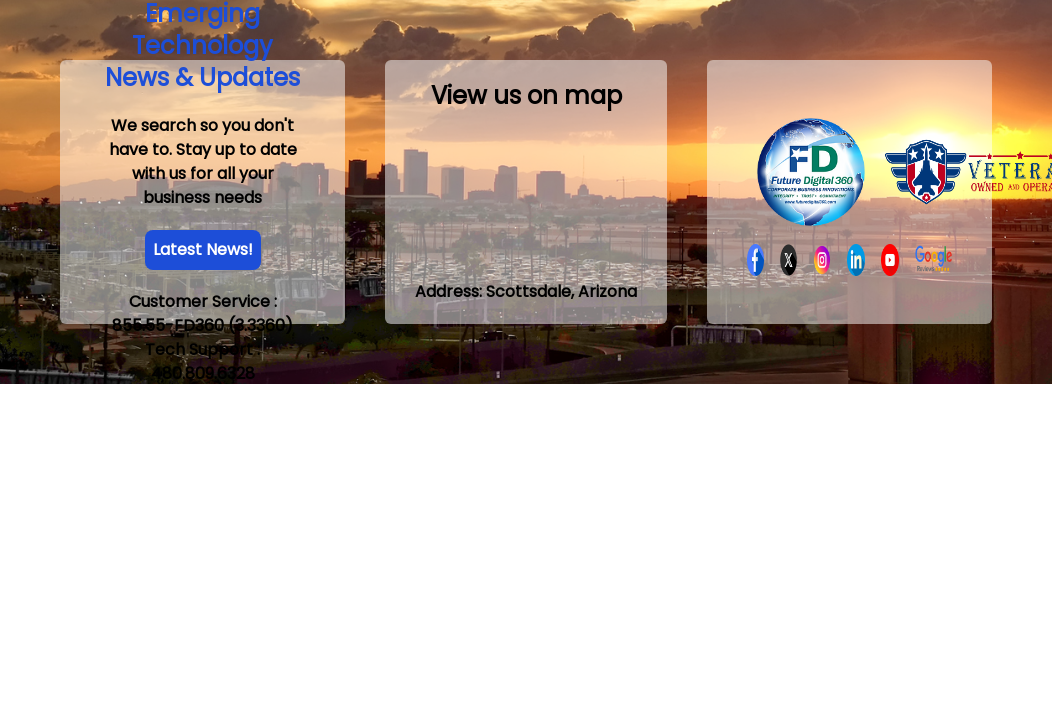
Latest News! (203, 249)
